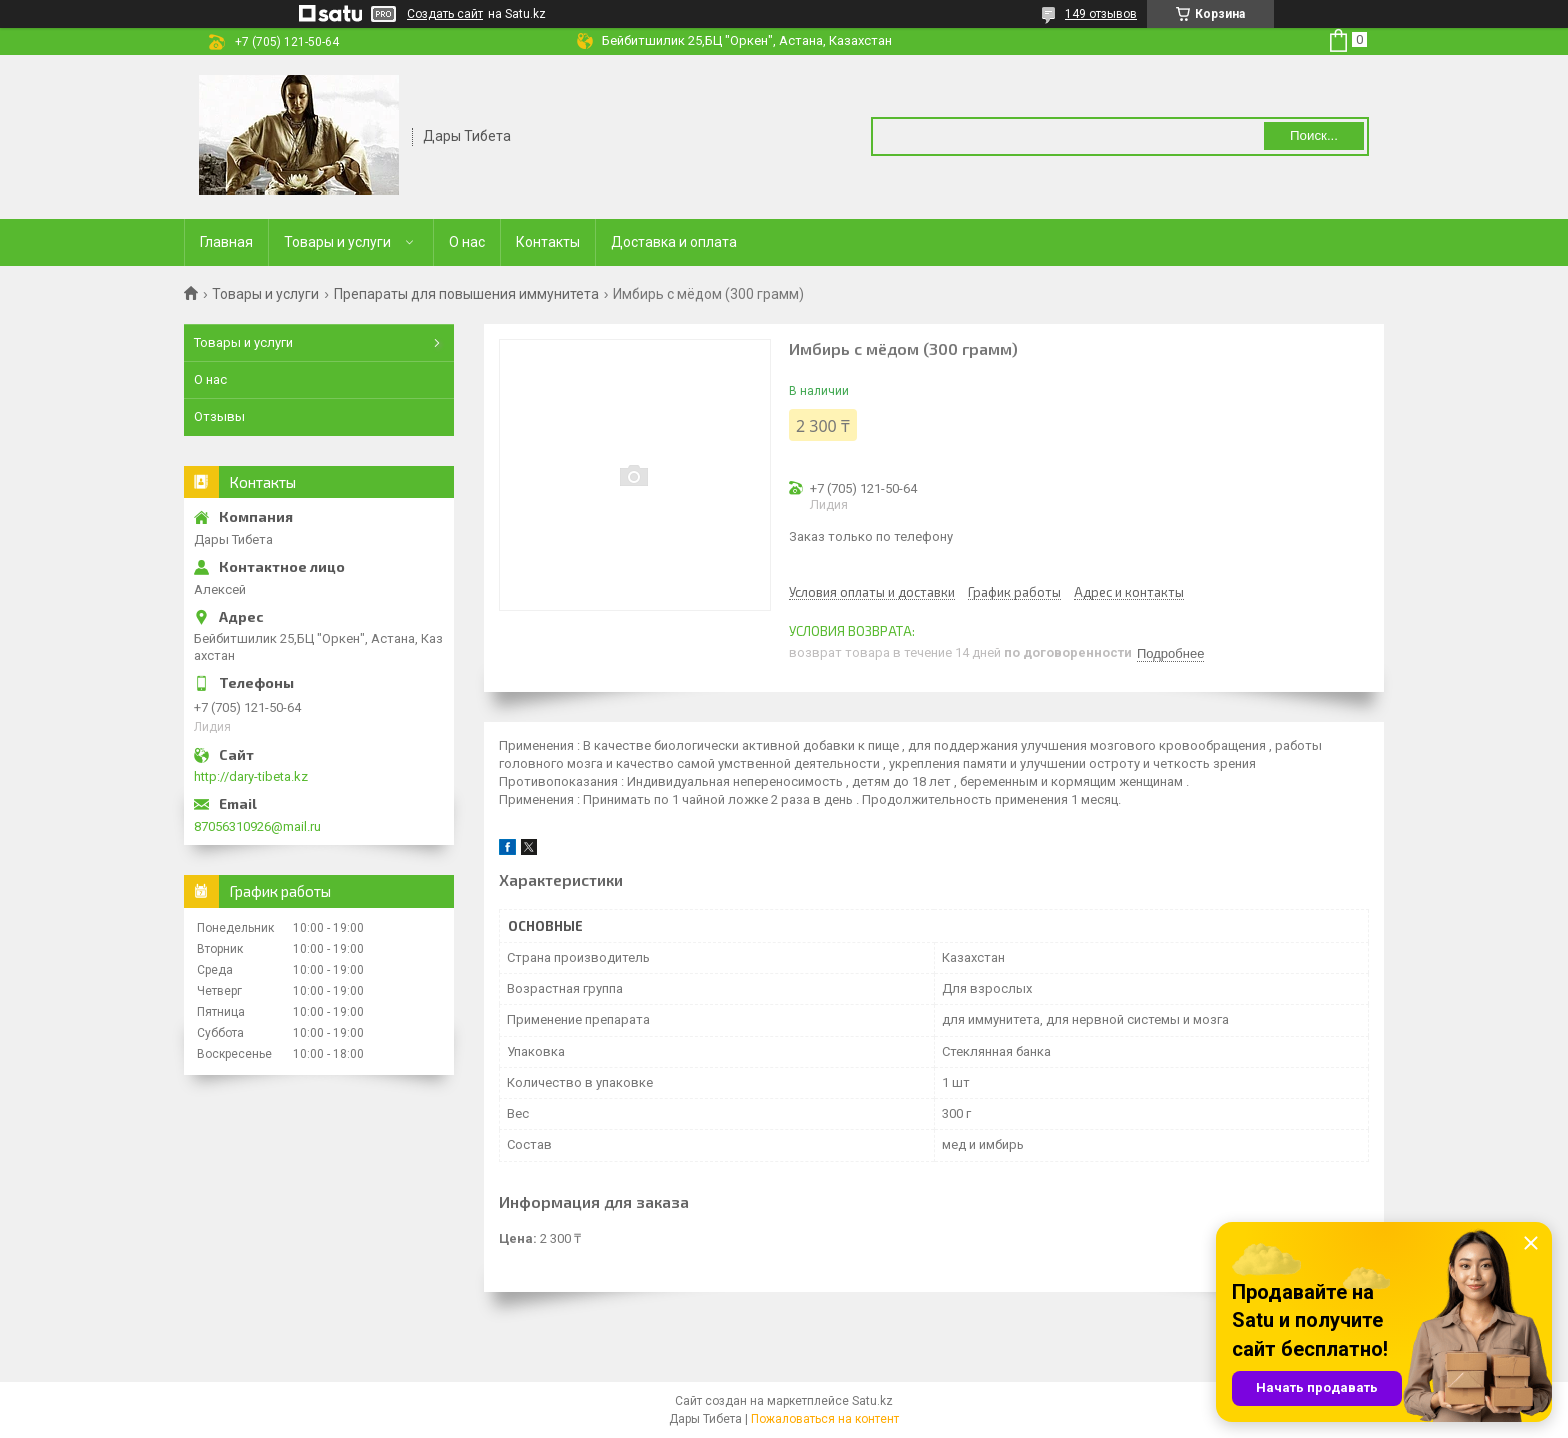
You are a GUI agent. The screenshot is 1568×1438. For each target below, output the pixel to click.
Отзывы (219, 416)
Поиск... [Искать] (1314, 135)
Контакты (548, 242)
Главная (226, 242)
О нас (467, 242)
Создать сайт (445, 14)
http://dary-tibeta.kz (251, 776)
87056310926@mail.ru (257, 826)
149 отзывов (1101, 14)
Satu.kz (872, 1401)
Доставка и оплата (674, 242)
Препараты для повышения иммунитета (466, 294)
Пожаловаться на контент (825, 1419)
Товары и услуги (337, 242)
